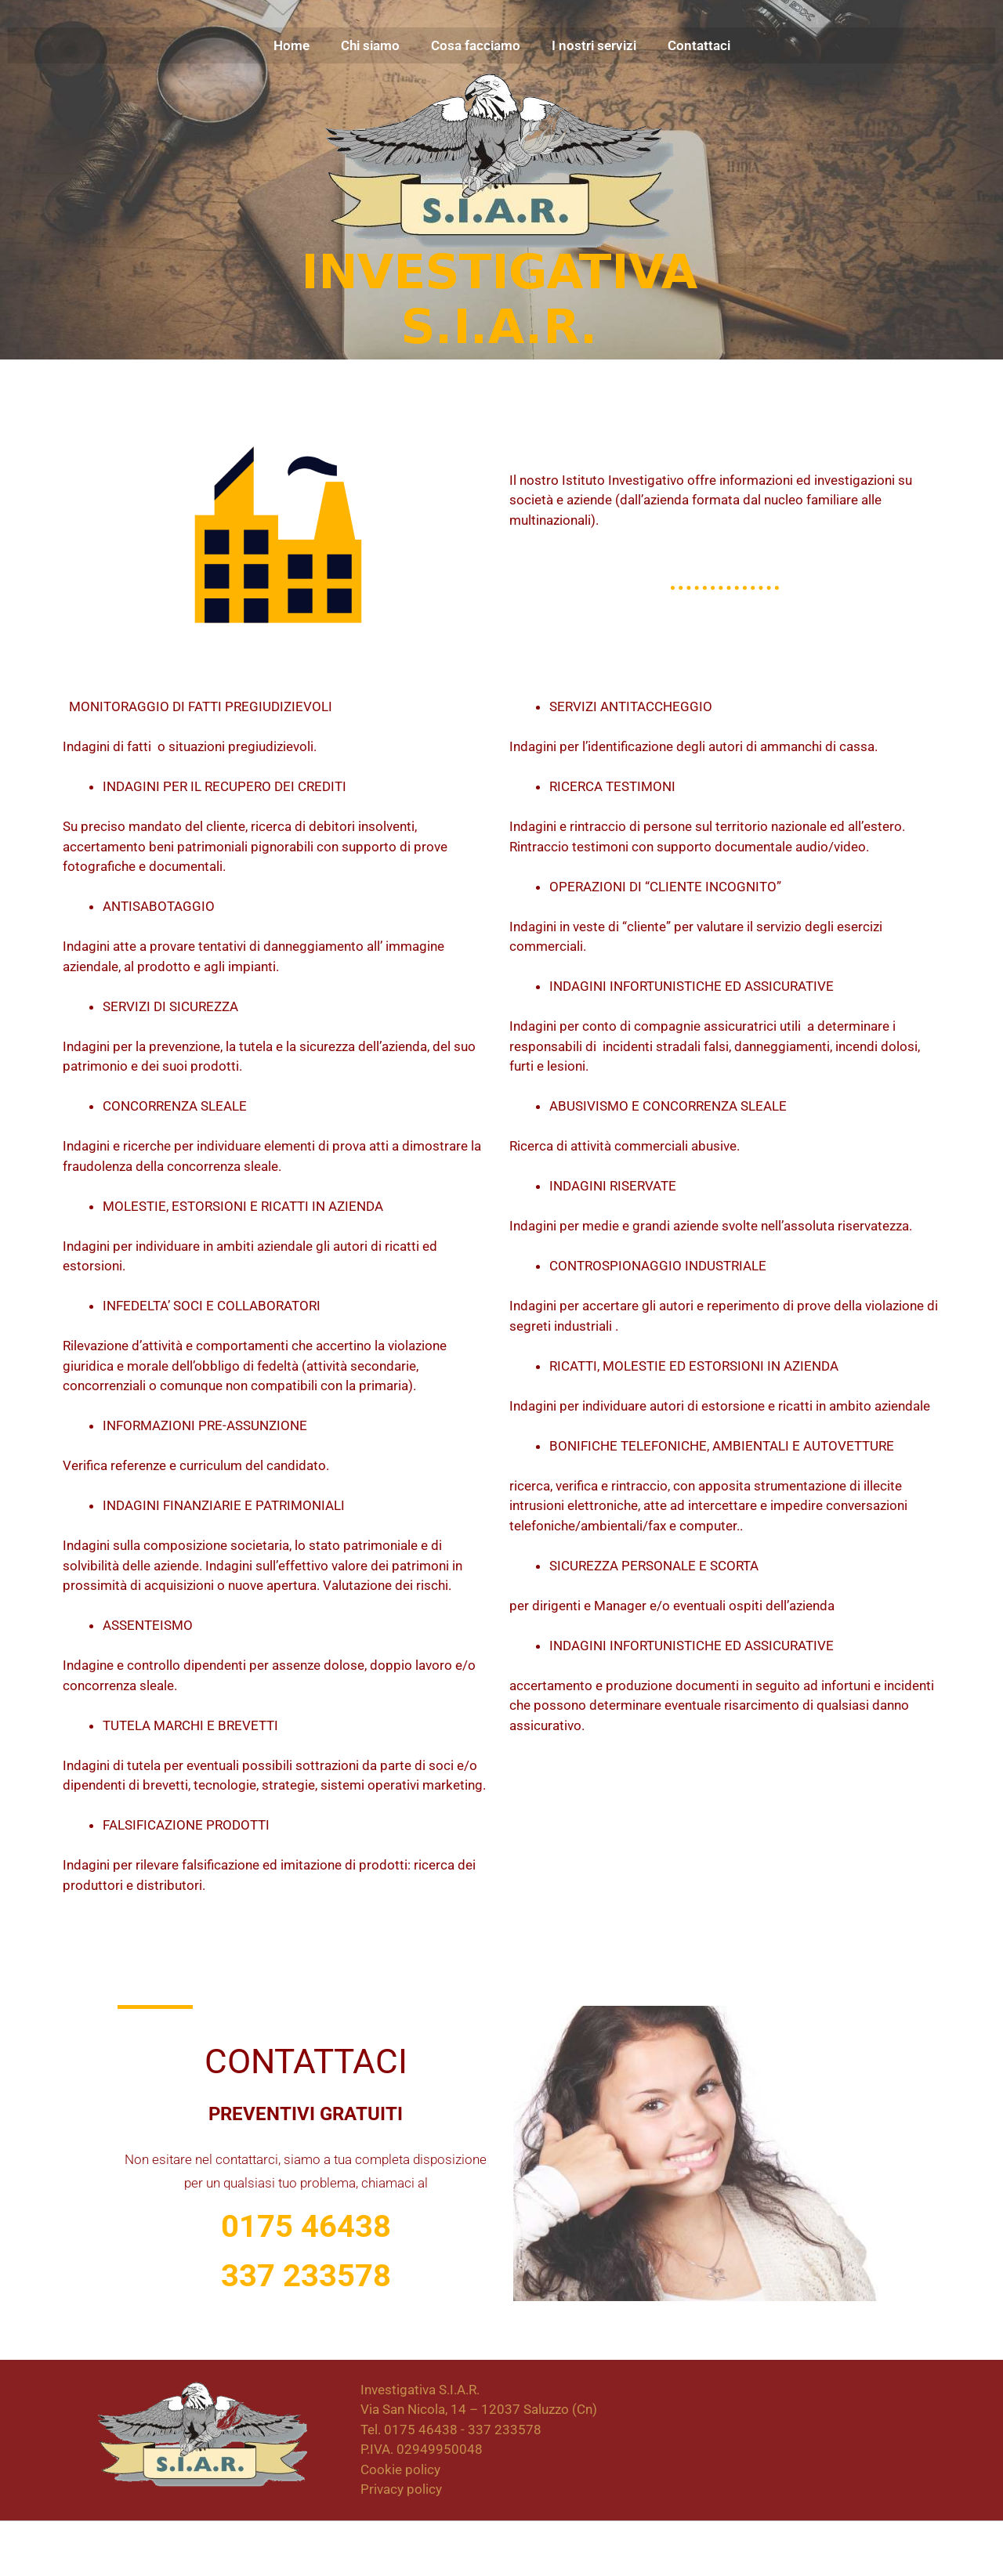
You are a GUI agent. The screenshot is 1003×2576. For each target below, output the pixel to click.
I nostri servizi (594, 45)
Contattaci (699, 45)
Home (291, 45)
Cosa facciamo (475, 45)
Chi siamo (370, 45)
